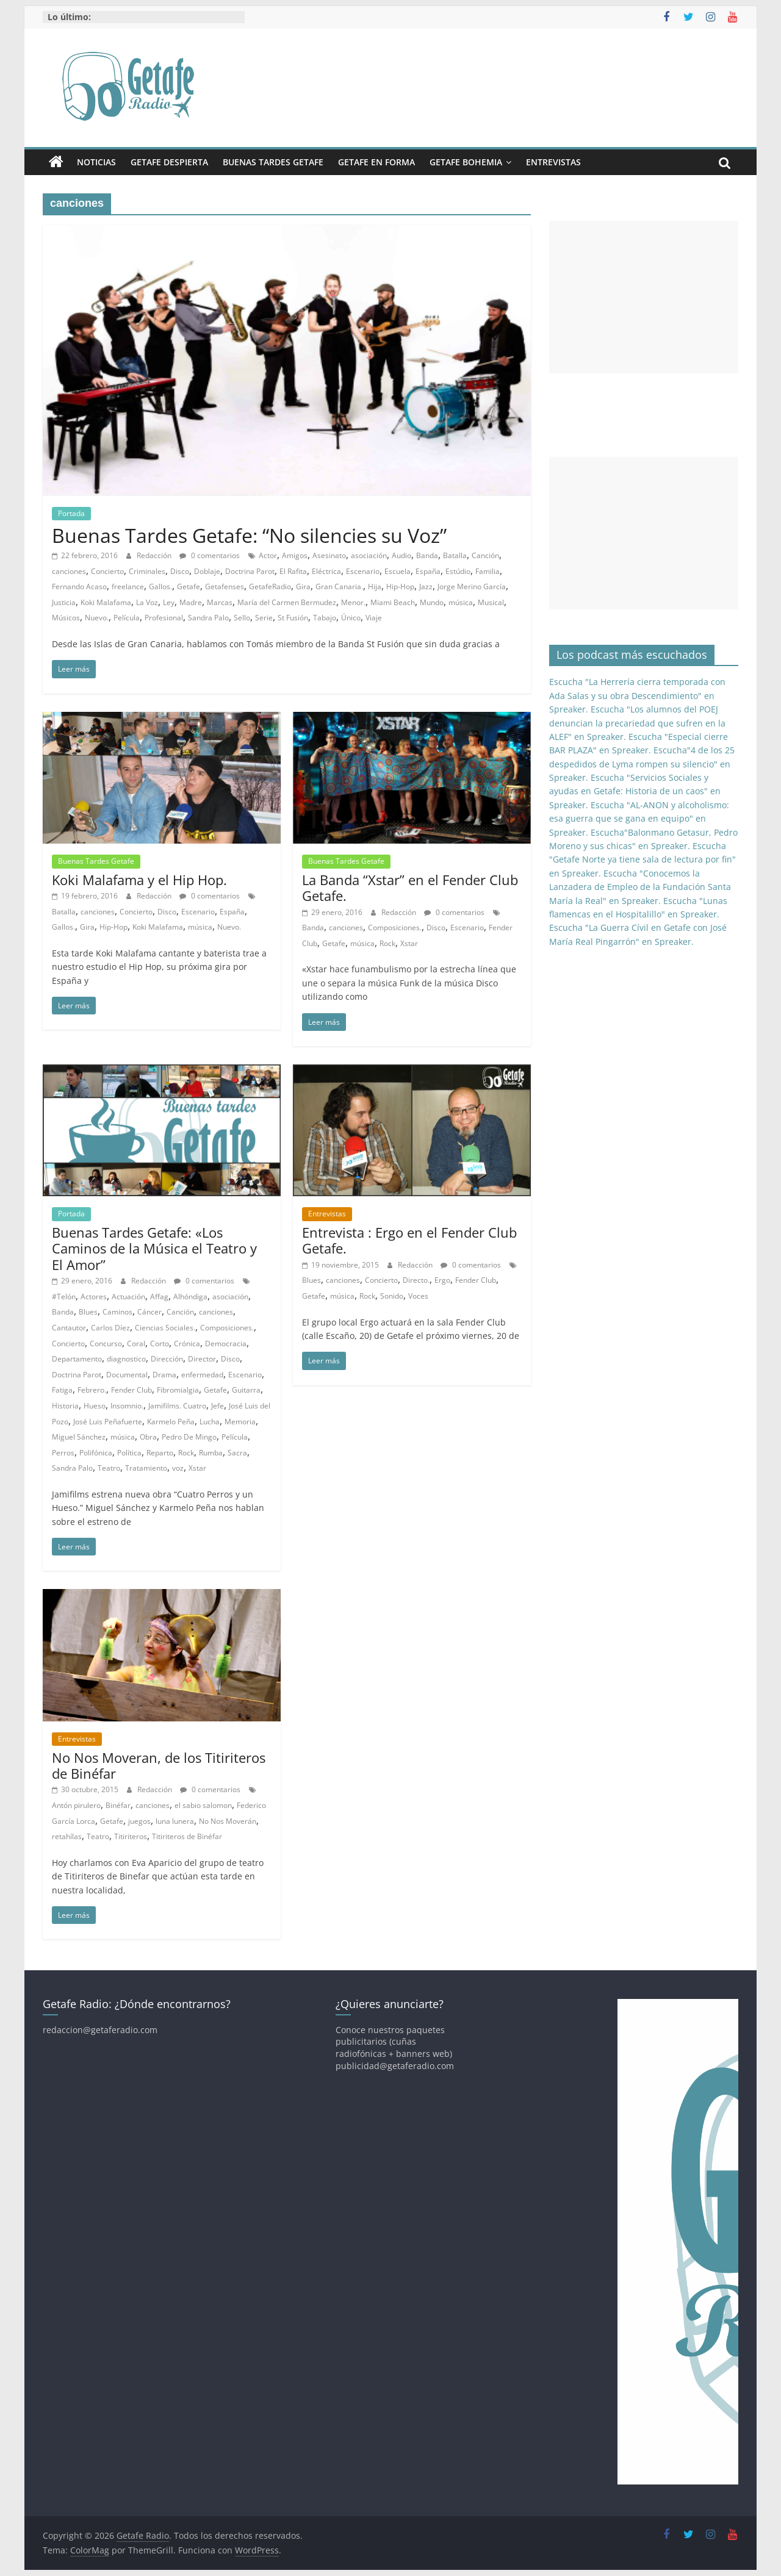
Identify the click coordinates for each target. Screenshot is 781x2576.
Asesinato (329, 555)
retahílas (67, 1836)
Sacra (237, 1453)
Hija (374, 586)
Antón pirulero (76, 1805)
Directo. (416, 1280)
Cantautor (69, 1327)
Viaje (373, 617)
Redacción (155, 555)
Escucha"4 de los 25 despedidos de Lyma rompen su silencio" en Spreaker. (642, 763)
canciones (69, 571)
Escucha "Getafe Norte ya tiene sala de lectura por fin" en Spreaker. (642, 859)
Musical (491, 602)
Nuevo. (97, 617)
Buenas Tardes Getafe (273, 162)
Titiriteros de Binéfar (187, 1836)
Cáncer (149, 1312)
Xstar (409, 943)
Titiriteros (130, 1836)
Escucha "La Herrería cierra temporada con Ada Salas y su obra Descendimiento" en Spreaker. (637, 695)
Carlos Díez (110, 1327)
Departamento (77, 1359)
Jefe (217, 1406)
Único (351, 617)
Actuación (128, 1296)
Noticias (96, 162)
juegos (139, 1821)
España (428, 571)
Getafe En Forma (376, 162)
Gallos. (160, 586)
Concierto (107, 571)
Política (129, 1453)
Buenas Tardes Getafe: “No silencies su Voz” (249, 535)
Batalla (455, 555)
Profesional (164, 617)
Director (202, 1359)
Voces (418, 1296)
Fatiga (62, 1390)
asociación (369, 555)
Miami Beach (392, 602)
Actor (268, 555)
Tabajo (324, 617)
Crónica (187, 1343)
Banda (427, 555)
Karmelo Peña (171, 1421)
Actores (94, 1296)
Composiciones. (395, 927)
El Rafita (293, 571)
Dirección (167, 1359)
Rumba (211, 1453)
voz (178, 1468)
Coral (136, 1343)
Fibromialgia (178, 1390)
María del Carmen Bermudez (286, 602)
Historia (65, 1406)
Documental (127, 1374)
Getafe (188, 586)
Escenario (363, 571)
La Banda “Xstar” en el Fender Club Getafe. (410, 887)
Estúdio (457, 571)
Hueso (95, 1406)
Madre (190, 602)
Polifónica (95, 1453)
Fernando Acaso (79, 586)
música (460, 602)
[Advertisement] (643, 297)
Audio (401, 555)
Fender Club (131, 1390)
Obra (148, 1437)
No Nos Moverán (227, 1821)
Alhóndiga (190, 1296)
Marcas (219, 602)
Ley (169, 602)
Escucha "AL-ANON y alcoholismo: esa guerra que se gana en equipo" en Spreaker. (639, 818)
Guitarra (246, 1390)
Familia (487, 571)
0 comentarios (209, 555)
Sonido (391, 1296)
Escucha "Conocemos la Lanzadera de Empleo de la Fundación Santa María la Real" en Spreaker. (640, 886)
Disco (179, 571)
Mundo (432, 602)
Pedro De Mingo (189, 1437)
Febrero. (91, 1390)
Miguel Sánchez (79, 1437)
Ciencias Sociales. (165, 1327)
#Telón (64, 1296)
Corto (159, 1343)
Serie (264, 617)
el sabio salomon (203, 1805)
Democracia (226, 1343)
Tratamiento (146, 1468)
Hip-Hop (400, 586)
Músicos (66, 617)
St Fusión (293, 617)
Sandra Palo (208, 617)
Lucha (210, 1421)
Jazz (426, 586)
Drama (164, 1374)
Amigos (295, 555)
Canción (485, 555)
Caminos (117, 1312)
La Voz (147, 602)
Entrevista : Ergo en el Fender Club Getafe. (409, 1240)
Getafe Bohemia (466, 162)
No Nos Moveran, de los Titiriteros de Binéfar (158, 1765)
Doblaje (207, 571)
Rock (387, 943)
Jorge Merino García (471, 586)
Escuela (397, 571)
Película (126, 617)
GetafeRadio (270, 586)
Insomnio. (126, 1406)
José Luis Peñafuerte (107, 1421)
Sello (242, 617)
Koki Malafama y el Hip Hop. (139, 879)
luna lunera (175, 1821)
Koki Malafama (106, 602)
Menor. (353, 602)
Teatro (109, 1468)
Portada (71, 513)
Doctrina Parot (250, 571)
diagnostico (126, 1359)
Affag (159, 1296)
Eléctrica (326, 571)
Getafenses (224, 586)
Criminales (147, 571)
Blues (88, 1312)
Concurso (106, 1343)
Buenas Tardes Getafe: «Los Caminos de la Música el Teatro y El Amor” (154, 1248)
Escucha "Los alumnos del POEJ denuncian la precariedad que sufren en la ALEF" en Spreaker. (637, 722)
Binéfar (118, 1805)
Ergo (442, 1280)
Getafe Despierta (169, 162)
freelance (128, 586)
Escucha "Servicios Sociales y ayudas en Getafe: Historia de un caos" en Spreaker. (635, 791)
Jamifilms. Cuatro (177, 1406)
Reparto (159, 1453)
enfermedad (202, 1374)
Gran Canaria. (339, 586)
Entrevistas (553, 162)
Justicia (64, 602)
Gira (303, 586)
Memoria (240, 1421)
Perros (63, 1453)
